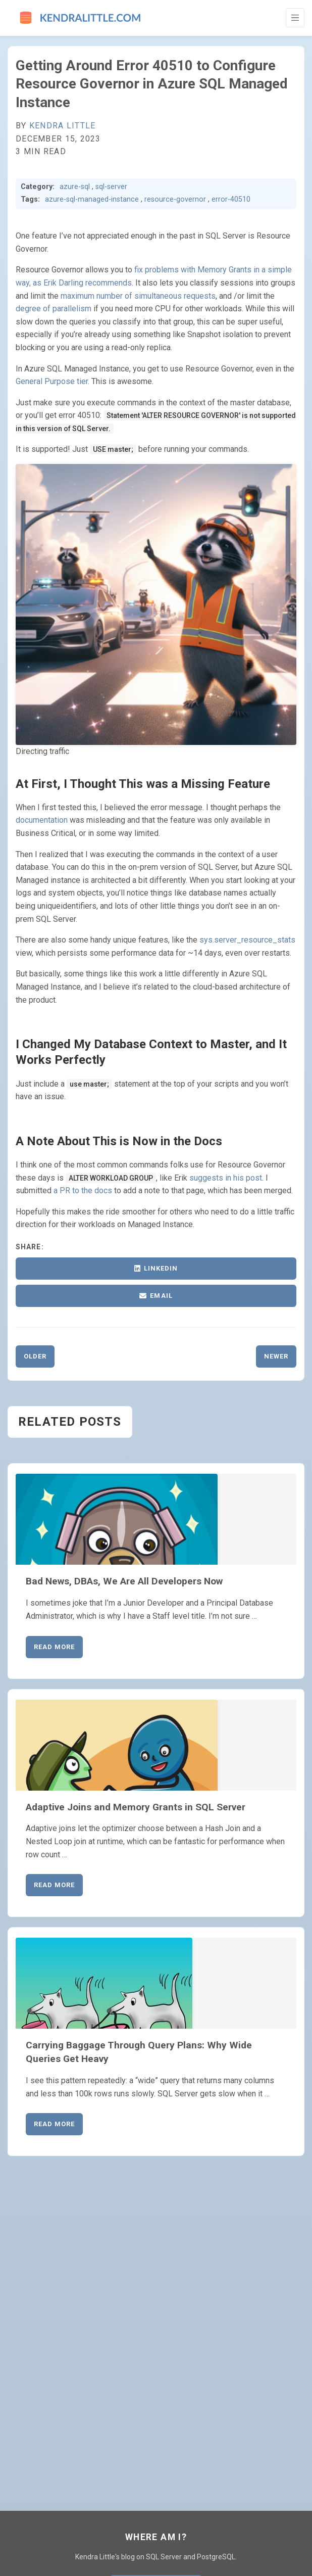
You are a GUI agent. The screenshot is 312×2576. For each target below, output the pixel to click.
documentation (42, 820)
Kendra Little (62, 125)
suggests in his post (225, 1178)
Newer (276, 1356)
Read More (54, 1647)
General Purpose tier (52, 381)
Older (35, 1356)
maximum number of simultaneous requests (138, 296)
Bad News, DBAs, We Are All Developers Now (124, 1581)
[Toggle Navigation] (295, 17)
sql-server (111, 186)
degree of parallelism (53, 308)
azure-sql (75, 186)
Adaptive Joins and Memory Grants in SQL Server (135, 1807)
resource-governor (175, 199)
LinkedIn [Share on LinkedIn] (156, 1268)
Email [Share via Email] (155, 1295)
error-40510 (231, 199)
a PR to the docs (83, 1190)
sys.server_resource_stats (247, 940)
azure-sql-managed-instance (92, 199)
